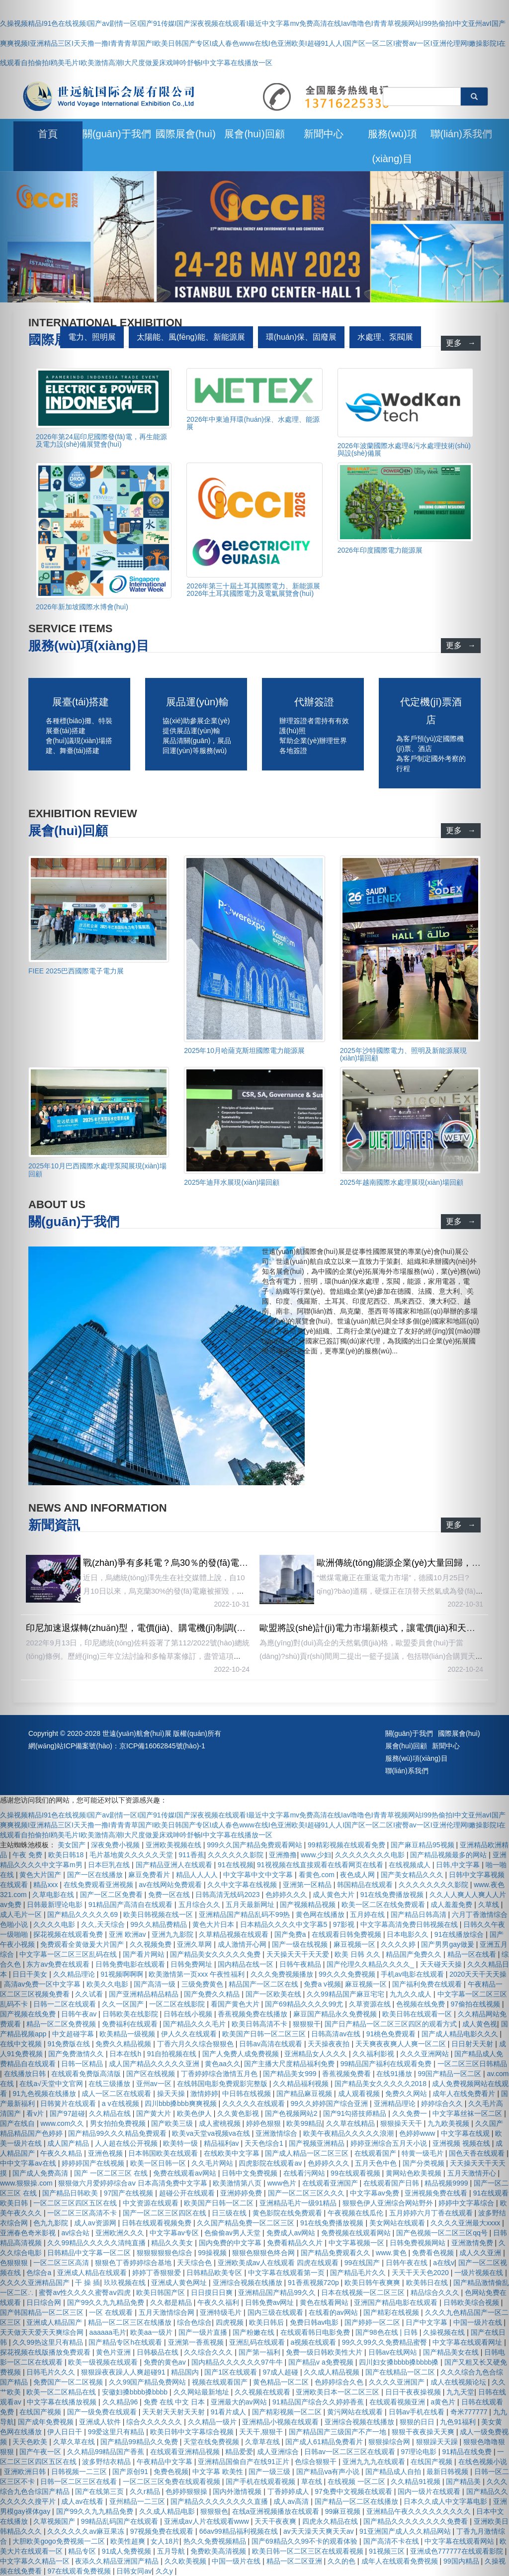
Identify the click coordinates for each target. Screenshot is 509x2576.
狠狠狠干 (307, 2024)
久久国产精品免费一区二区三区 (246, 2223)
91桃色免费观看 (392, 2034)
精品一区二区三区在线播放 (130, 2322)
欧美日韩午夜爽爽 (373, 2283)
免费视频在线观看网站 (357, 2233)
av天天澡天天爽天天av (319, 2531)
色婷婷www (418, 2133)
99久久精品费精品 (159, 1924)
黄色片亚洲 (114, 2352)
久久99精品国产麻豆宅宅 (346, 1994)
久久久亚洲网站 (425, 2054)
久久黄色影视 (239, 2113)
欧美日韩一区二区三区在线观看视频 (308, 2551)
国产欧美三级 (173, 2123)
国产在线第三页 (100, 2491)
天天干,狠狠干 (262, 2432)
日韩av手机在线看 (418, 2412)
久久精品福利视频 (302, 2084)
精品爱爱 (239, 2452)
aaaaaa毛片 (107, 2332)
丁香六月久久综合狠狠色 (196, 2044)
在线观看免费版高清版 (87, 2074)
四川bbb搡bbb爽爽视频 (182, 2103)
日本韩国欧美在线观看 (164, 2153)
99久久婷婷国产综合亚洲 (330, 2103)
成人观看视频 (360, 2094)
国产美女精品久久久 (413, 1875)
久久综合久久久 (209, 2352)
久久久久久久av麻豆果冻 (86, 2531)
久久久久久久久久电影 (371, 1855)
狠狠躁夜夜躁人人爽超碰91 (124, 2372)
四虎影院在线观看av (271, 2163)
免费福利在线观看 (131, 2024)
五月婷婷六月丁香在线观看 (432, 2213)
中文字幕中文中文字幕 (259, 1875)
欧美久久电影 (108, 1984)
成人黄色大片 (334, 1895)
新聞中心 (323, 133)
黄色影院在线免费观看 (288, 2213)
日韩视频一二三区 (80, 2472)
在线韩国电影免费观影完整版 (223, 2084)
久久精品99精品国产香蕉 (106, 2452)
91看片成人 (229, 2412)
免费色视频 (171, 2472)
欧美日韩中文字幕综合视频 (193, 2432)
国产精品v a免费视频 (321, 2362)
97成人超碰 (281, 2372)
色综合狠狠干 (317, 2462)
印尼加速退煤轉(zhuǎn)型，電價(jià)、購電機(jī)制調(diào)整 (145, 1628)
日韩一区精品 (83, 2064)
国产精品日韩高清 (419, 1914)
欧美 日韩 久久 (358, 1954)
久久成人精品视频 (332, 2372)
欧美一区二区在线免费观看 (384, 1904)
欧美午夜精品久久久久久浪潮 (349, 2133)
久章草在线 (263, 2442)
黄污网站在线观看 (356, 2412)
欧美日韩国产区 (161, 2292)
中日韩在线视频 (247, 2094)
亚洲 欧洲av (128, 1934)
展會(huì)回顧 (254, 133)
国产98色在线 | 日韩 (387, 2332)
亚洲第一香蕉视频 (197, 2342)
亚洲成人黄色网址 (180, 2283)
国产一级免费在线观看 (103, 2412)
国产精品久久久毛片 (195, 2024)
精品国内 (186, 2372)
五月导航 (172, 2551)
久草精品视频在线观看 (234, 1934)
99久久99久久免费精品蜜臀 (385, 2342)
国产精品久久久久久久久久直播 (220, 2501)
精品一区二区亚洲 (295, 2561)
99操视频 (213, 2253)
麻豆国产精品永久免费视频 (336, 2014)
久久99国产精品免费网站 (148, 2382)
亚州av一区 (154, 2084)
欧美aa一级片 (152, 2332)
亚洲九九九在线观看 (374, 2462)
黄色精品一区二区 (282, 2382)
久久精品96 (121, 2402)
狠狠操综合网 (390, 2442)
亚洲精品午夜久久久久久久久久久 (419, 2511)
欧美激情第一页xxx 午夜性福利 (198, 1974)
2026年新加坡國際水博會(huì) (82, 607)
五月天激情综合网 (167, 2312)
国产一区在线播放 (96, 1875)
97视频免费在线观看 (162, 2531)
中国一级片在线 (237, 2561)
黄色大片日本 (214, 1924)
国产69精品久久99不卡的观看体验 (305, 2541)
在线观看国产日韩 (392, 2183)
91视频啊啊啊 (122, 1974)
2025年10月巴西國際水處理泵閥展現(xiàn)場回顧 (97, 1169)
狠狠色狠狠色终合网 (264, 2253)
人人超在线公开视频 (127, 2143)
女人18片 (165, 2541)
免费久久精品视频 (124, 2044)
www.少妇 (316, 1855)
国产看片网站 (145, 1954)
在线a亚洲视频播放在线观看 (277, 2511)
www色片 (282, 2183)
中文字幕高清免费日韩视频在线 (410, 1924)
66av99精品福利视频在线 (239, 2531)
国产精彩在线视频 (392, 2312)
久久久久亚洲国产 (397, 2382)
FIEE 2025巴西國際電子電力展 (76, 971)
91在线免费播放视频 (392, 1895)
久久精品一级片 (213, 2422)
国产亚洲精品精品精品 (144, 1994)
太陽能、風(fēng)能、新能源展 (191, 337)
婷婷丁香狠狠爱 (157, 2273)
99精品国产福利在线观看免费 (386, 2064)
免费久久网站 (407, 2094)
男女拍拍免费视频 (119, 2123)
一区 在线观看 (112, 2312)
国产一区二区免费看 (112, 1895)
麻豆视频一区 (355, 1944)
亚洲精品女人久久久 (316, 2054)
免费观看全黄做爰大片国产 (83, 1944)
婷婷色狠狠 (264, 2123)
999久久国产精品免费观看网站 (255, 1845)
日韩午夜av (79, 2014)
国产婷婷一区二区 (373, 2322)
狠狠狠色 (214, 2511)
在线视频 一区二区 (357, 2481)
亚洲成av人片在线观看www (207, 2521)
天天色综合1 (265, 2143)
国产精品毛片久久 (359, 2273)
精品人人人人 (198, 1875)
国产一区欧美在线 (274, 1994)
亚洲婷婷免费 (242, 2193)
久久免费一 (410, 2113)
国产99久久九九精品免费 (106, 2302)
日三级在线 (230, 2213)
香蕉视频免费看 (347, 2074)
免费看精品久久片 (296, 2243)
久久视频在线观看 (263, 2392)
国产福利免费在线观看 (428, 1984)
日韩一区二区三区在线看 (79, 2481)
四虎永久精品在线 (331, 2521)
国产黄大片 (154, 2113)
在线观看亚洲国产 (331, 2183)
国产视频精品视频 (309, 1904)
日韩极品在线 (158, 2352)
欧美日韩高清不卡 (260, 2024)
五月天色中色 (377, 2163)
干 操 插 (87, 2283)
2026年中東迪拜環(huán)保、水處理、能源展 (253, 423)
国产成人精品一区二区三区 (307, 2153)
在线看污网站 (305, 2173)
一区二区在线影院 (178, 2004)
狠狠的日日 (418, 2422)
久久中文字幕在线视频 (243, 1885)
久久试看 (90, 1994)
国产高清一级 (155, 1984)
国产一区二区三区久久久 (307, 2193)
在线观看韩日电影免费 (316, 2332)
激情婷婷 (204, 2094)
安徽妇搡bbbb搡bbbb (136, 2392)
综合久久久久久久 (155, 2422)
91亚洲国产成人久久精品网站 (405, 2531)
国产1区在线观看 (231, 2372)
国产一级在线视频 (301, 1944)
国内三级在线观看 (276, 2312)
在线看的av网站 (334, 2312)
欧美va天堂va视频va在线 (212, 2133)
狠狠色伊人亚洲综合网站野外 (388, 2203)
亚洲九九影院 (173, 1934)
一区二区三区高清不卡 (83, 2213)
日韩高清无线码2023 (228, 1895)
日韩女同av (134, 2571)
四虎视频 (231, 2322)
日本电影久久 (408, 1934)
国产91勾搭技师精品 (355, 2113)
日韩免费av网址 (270, 2302)
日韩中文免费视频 (250, 2173)
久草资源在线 (371, 2004)
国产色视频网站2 (292, 2113)
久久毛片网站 (213, 2163)
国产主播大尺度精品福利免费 (290, 2064)
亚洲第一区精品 (308, 1885)
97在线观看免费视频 (79, 2571)
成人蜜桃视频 (221, 2123)
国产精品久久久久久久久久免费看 (416, 2521)
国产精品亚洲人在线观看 (175, 1865)
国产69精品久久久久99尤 (305, 2004)
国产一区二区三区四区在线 (165, 2213)
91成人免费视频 (127, 2551)
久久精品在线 (111, 2113)
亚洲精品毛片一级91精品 (299, 2203)
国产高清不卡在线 (392, 2541)
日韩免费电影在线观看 (131, 1964)
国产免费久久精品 (213, 1994)
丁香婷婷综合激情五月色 (220, 2074)
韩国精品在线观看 (366, 1885)
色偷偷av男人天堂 (233, 2233)
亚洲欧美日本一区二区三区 (338, 2392)
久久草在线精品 (351, 2123)
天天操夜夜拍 (329, 2044)
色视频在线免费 (421, 2004)
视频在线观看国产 (221, 2382)
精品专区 (83, 2551)
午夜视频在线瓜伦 (356, 2213)
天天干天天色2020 (421, 2273)
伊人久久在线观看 (190, 2034)
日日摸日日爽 (213, 2292)
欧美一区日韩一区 (159, 2163)
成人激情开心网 (243, 1944)
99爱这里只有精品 (117, 2432)
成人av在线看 (83, 2501)
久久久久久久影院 (236, 1855)
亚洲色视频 (106, 2153)
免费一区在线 (170, 1895)
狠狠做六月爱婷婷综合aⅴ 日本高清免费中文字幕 (133, 2183)
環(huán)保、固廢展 (301, 337)
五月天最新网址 (251, 1904)
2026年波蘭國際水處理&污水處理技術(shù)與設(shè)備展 (404, 449)
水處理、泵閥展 (385, 337)
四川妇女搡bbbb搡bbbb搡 (399, 2362)
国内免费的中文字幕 (231, 2243)
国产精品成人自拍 (394, 2472)
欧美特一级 (181, 2143)
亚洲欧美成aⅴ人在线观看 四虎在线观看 (279, 2263)
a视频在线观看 (314, 2342)
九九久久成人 (411, 1994)
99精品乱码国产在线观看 (120, 2521)
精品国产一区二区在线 (264, 1984)
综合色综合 (194, 2322)
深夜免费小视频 (116, 1845)
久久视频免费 (151, 1944)
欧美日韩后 (267, 2322)
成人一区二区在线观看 (117, 2094)
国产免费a (291, 1934)
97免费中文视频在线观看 (354, 2491)
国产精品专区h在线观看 (126, 2342)
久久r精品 (146, 2491)
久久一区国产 (124, 2004)
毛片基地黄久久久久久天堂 (132, 1855)
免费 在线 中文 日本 (175, 2402)
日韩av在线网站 (394, 2352)
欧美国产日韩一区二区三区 (265, 2034)
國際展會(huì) (186, 133)
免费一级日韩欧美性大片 (325, 2352)
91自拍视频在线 (172, 2054)
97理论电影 (419, 2452)
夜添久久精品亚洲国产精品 (118, 2561)
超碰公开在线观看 (188, 2193)
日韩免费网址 (192, 1964)
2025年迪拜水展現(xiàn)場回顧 (231, 1182)
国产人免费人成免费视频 (241, 2054)
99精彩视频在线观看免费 (347, 1845)
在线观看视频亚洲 (398, 2402)
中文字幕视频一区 (357, 2243)
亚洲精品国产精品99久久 (277, 2292)
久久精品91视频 (416, 2481)
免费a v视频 (322, 1984)
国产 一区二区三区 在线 (112, 2173)
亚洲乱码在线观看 (258, 2342)
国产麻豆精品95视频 (423, 1845)
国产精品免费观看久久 (336, 2253)
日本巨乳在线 (110, 1865)
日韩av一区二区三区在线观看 (350, 2452)
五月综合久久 (200, 1904)
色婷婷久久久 (287, 1895)
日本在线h (126, 2054)
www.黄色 (392, 2253)
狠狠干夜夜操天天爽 (424, 2432)
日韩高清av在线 (336, 2034)
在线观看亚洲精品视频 (186, 2452)
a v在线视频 (121, 2103)
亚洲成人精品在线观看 (93, 2273)
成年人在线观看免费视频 (400, 2561)
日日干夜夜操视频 (414, 2392)
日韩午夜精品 (301, 1964)
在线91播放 (395, 2074)
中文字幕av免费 (375, 2193)
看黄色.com (318, 1875)
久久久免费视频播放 (283, 1974)
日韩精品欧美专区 (215, 2273)
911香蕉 (191, 1855)
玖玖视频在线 (126, 2283)
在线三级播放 (110, 2084)
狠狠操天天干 (402, 2123)
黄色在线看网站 (325, 2302)
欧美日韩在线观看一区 (418, 2014)
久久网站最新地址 (202, 2392)
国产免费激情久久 (77, 2054)
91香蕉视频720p (314, 2283)
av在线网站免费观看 (171, 1885)
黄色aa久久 (223, 2064)
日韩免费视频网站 (418, 2243)
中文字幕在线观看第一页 (287, 2273)
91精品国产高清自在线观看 (131, 1904)
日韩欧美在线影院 (131, 2014)
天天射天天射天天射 (174, 2412)
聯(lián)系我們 (406, 1771)
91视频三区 (387, 2551)
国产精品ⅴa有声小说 (329, 2472)
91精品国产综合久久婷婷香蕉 (318, 2402)
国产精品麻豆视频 (305, 2094)
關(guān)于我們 (117, 133)
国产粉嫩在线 (254, 2332)
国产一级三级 (270, 2472)
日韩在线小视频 (189, 2014)
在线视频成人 (410, 1865)
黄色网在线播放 (321, 1914)
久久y (165, 2571)
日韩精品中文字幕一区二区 (90, 2253)
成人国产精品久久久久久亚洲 (155, 2064)
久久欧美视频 (186, 2561)
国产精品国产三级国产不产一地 (338, 2432)
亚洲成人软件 (101, 2422)
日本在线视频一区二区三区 (364, 2292)
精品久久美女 (173, 2243)
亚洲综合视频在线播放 (248, 2283)
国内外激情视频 (238, 2491)
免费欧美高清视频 (219, 2551)
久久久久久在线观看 (254, 2103)
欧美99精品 (304, 2123)
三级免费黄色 (203, 1984)
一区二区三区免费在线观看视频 (172, 2481)
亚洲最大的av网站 (240, 2402)
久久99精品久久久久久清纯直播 (97, 2243)
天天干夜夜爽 (276, 2521)
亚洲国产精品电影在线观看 (396, 2302)
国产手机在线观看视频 (261, 2481)
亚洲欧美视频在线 (174, 1845)
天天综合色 (195, 2263)
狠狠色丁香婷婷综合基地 (134, 2263)
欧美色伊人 (195, 2113)
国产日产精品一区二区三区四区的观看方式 (392, 2024)
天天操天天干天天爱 (298, 1954)
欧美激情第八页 (238, 2183)
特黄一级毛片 (423, 2153)
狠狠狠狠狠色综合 (165, 2253)
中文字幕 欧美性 (218, 2472)
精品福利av (222, 2143)
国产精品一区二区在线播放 (357, 2501)
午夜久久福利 (219, 2302)
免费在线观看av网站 (185, 2173)
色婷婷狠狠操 (187, 2491)
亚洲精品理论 (396, 2103)
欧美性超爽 (128, 2541)
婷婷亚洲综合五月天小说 (389, 2143)
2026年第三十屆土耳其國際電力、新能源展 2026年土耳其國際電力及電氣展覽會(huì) (253, 589)
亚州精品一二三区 (138, 2501)
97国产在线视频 (129, 2193)
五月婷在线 (368, 1914)
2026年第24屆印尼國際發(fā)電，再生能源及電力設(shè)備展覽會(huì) (101, 440)
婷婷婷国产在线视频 (94, 2163)
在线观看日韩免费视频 (347, 1934)
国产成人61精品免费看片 (324, 2442)
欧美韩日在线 (428, 2283)
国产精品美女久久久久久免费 (216, 1954)
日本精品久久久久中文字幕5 (285, 1924)
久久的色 (342, 2561)
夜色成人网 (358, 1875)
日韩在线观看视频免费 (157, 2223)
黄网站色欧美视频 (414, 2173)
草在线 (312, 2481)
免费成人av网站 (292, 2233)
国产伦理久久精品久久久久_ (371, 1964)
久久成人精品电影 (168, 2511)
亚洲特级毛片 (222, 2312)
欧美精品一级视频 (128, 2034)
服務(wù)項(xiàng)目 (416, 1758)
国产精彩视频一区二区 (288, 2412)
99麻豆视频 (343, 2511)
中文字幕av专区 (175, 2233)
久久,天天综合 (104, 1924)
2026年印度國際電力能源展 (380, 550)
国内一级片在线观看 (430, 2491)
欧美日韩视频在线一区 (159, 1914)
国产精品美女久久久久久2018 (381, 2084)
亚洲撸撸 (283, 1855)
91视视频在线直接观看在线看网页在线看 (321, 1865)
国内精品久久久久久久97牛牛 (237, 2362)
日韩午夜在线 (407, 2263)
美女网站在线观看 (398, 2223)
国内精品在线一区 (246, 1964)
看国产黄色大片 (236, 2004)
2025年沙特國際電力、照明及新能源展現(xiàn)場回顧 (403, 1054)
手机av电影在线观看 (413, 1974)
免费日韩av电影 (315, 2322)
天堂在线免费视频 (212, 2442)
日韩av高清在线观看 (271, 2044)
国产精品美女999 (290, 2074)
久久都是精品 (172, 2302)
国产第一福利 (260, 2352)
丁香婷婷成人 (289, 2491)
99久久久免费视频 (348, 1974)
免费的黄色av (166, 2362)
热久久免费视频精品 (215, 2541)
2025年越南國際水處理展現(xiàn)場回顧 (401, 1182)
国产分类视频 (424, 2163)
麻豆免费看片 (150, 1875)
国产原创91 (131, 2472)
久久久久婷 (399, 1944)
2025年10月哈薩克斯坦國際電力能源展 (244, 1050)
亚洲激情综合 (277, 2133)
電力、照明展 (92, 337)
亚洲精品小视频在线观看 (281, 2422)
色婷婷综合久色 (340, 2382)
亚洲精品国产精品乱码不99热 (245, 1914)
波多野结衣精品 (107, 2462)
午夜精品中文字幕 (165, 2462)
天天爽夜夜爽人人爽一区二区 (401, 2044)
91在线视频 (236, 1865)
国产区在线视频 (151, 2074)
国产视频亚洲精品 (317, 2143)
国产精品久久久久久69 (83, 1914)
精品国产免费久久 (414, 1954)
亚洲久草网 (195, 1944)
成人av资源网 (96, 2223)
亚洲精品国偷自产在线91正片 (244, 2462)
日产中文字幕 (427, 2322)
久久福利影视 (374, 2054)
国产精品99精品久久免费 (139, 2442)
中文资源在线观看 (151, 2203)
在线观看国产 (376, 2153)
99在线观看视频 (356, 2173)
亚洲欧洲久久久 (120, 2233)
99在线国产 (363, 2263)
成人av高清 (292, 2501)
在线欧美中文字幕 (232, 2153)
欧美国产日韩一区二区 (219, 2203)
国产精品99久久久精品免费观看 (118, 2133)
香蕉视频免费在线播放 (253, 2014)
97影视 (344, 1924)
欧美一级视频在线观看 (104, 2362)
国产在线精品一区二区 (401, 2372)
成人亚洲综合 (279, 2452)
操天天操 (172, 2094)
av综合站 (76, 2233)
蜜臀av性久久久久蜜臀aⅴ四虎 (85, 2292)
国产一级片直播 (203, 2332)
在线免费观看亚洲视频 (99, 1885)
